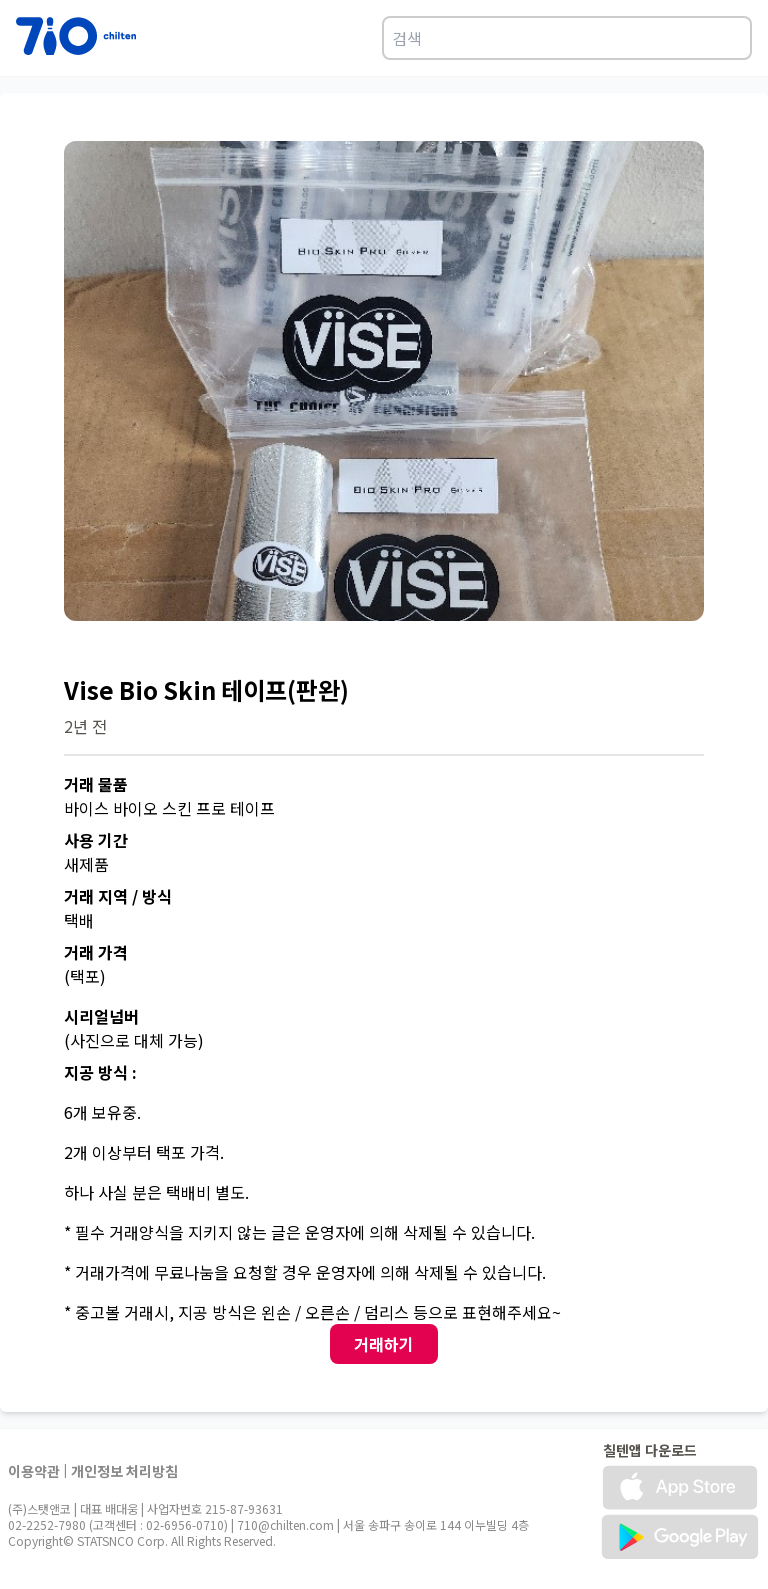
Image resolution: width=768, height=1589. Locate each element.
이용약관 (34, 1471)
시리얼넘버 (101, 1016)
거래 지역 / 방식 (118, 896)
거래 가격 (96, 952)
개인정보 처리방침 (124, 1471)
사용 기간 (96, 840)
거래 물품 (96, 784)
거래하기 (384, 1344)
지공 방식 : (100, 1072)
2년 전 (85, 726)
